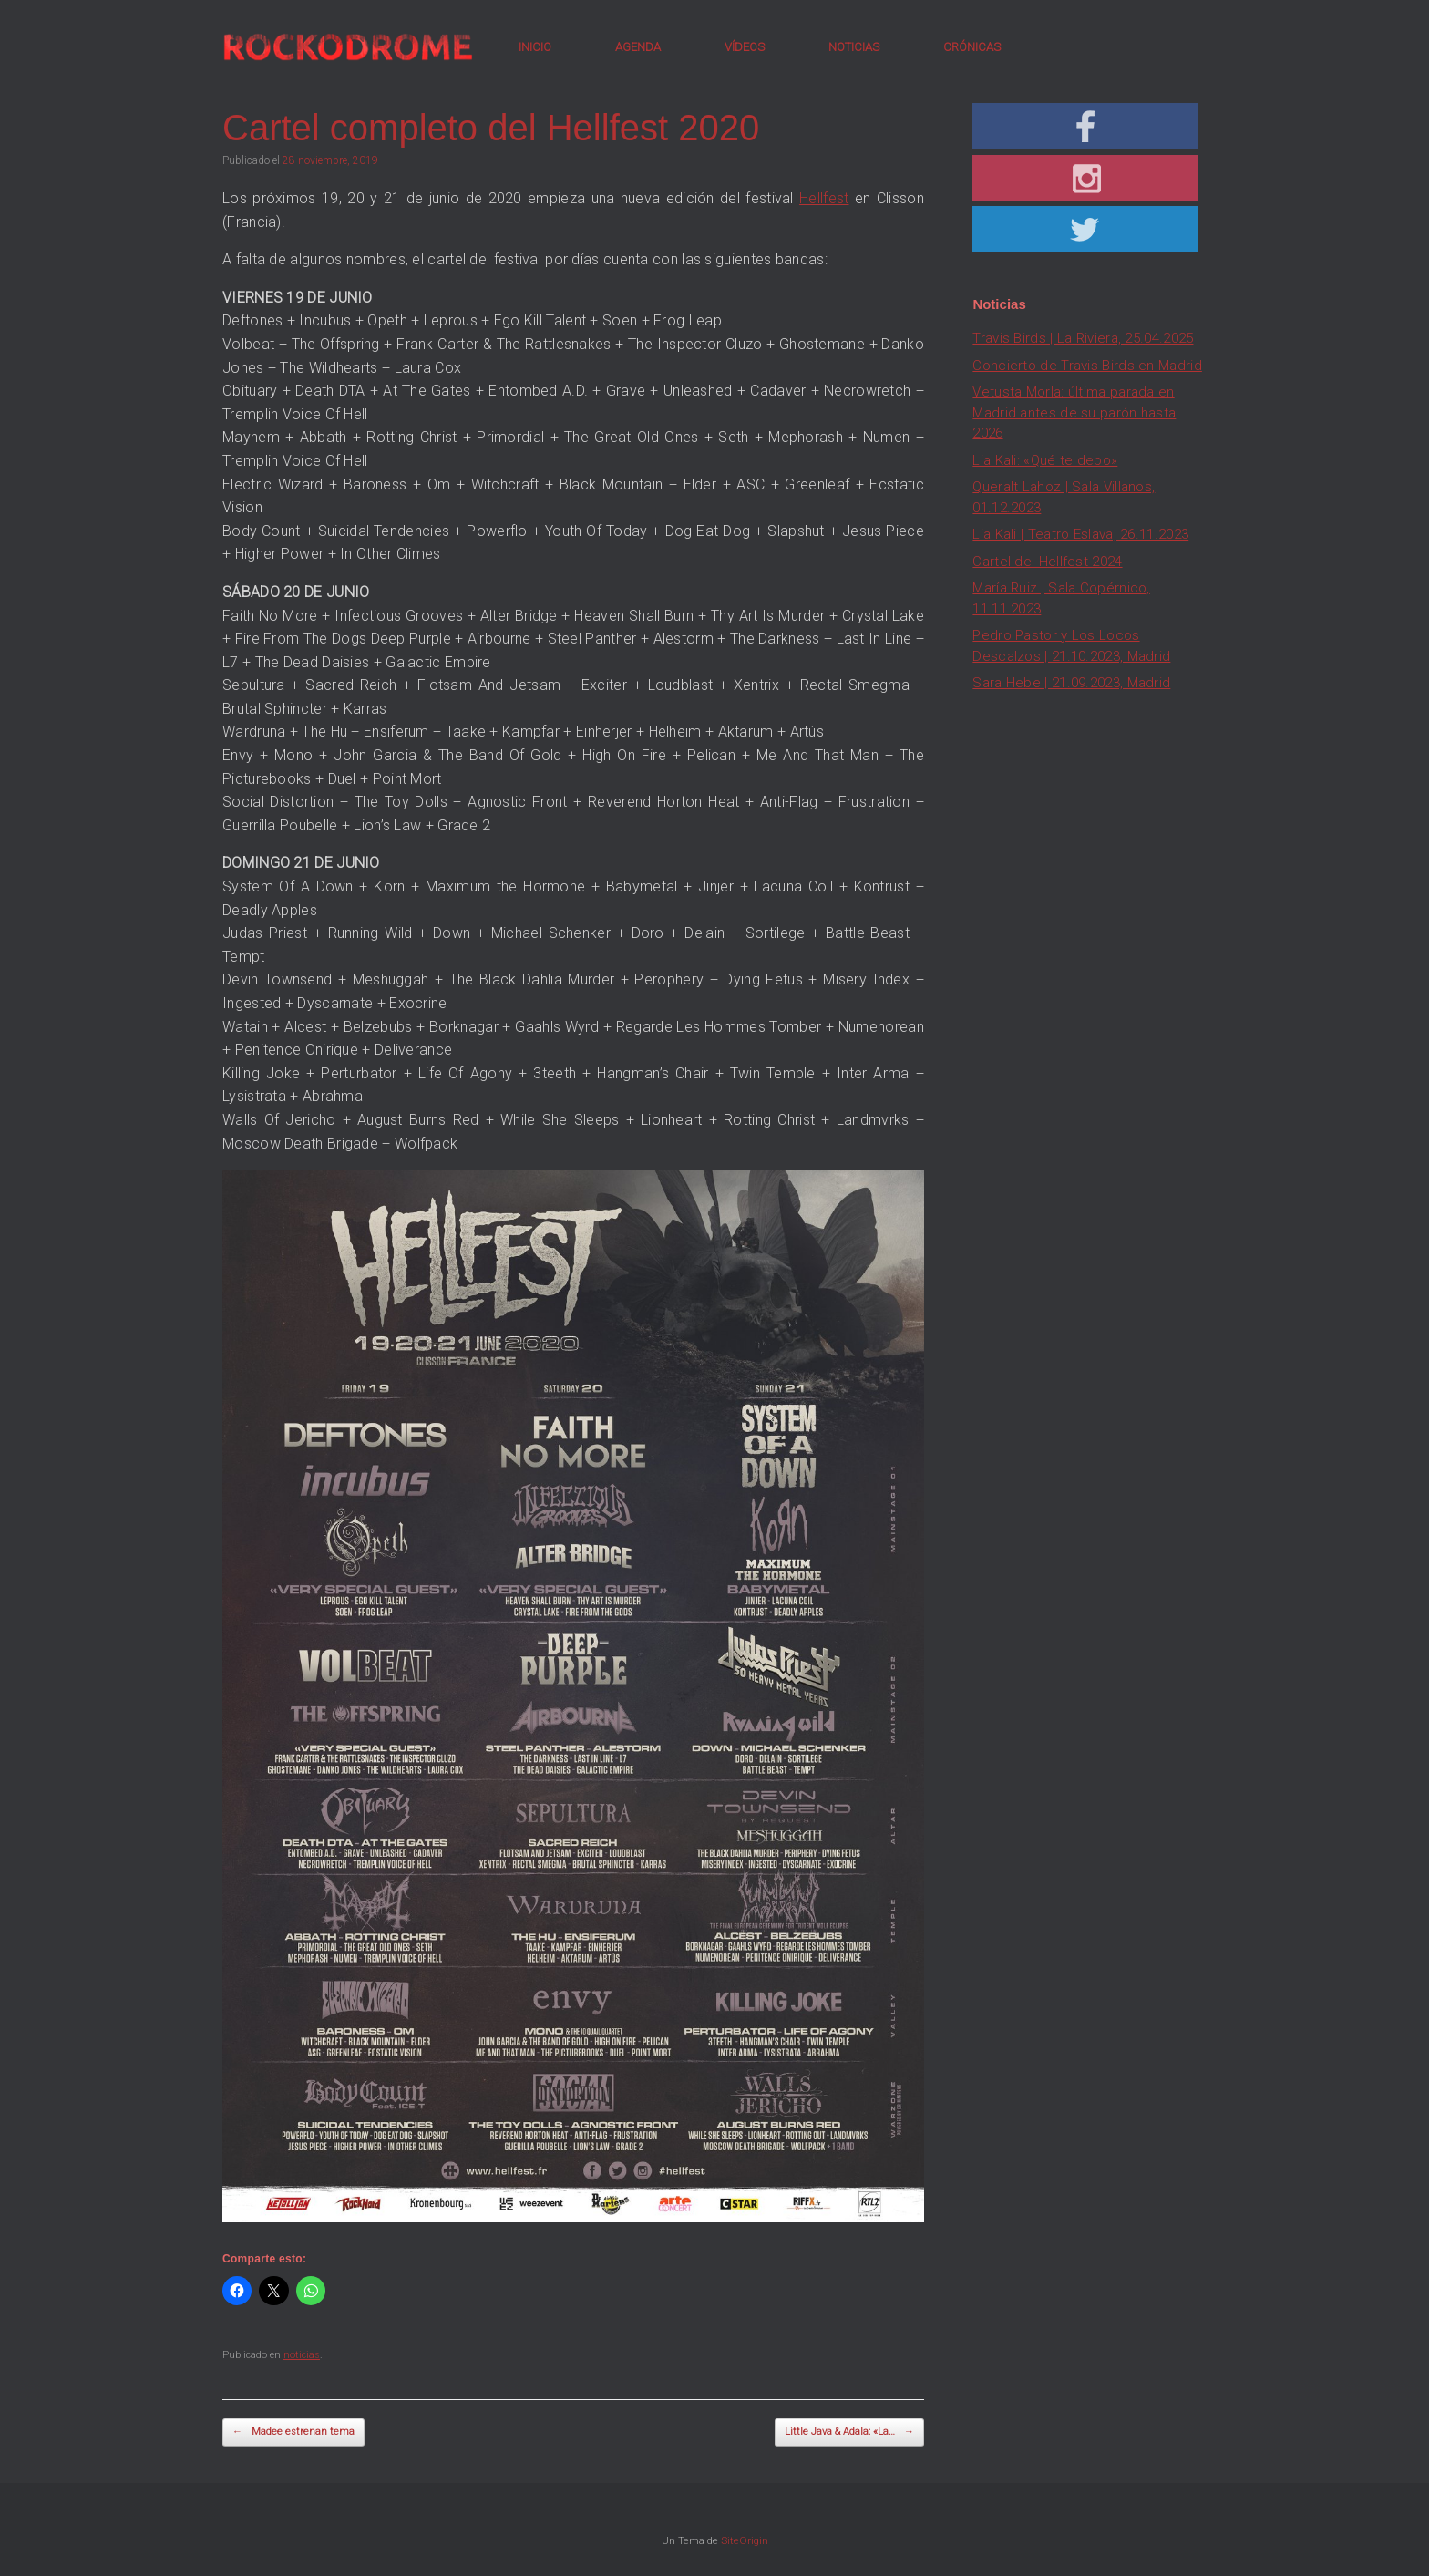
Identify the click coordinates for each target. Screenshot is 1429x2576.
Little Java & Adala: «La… (849, 2432)
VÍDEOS (745, 47)
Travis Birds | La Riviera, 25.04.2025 (1082, 338)
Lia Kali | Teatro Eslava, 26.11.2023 (1080, 534)
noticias (301, 2355)
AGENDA (638, 47)
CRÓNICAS (972, 47)
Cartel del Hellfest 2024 (1047, 561)
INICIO (535, 47)
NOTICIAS (853, 47)
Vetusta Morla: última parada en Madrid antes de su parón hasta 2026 (1074, 412)
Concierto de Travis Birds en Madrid (1087, 365)
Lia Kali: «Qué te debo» (1044, 460)
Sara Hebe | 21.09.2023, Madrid (1071, 683)
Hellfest (823, 198)
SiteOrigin (744, 2540)
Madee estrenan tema (293, 2432)
